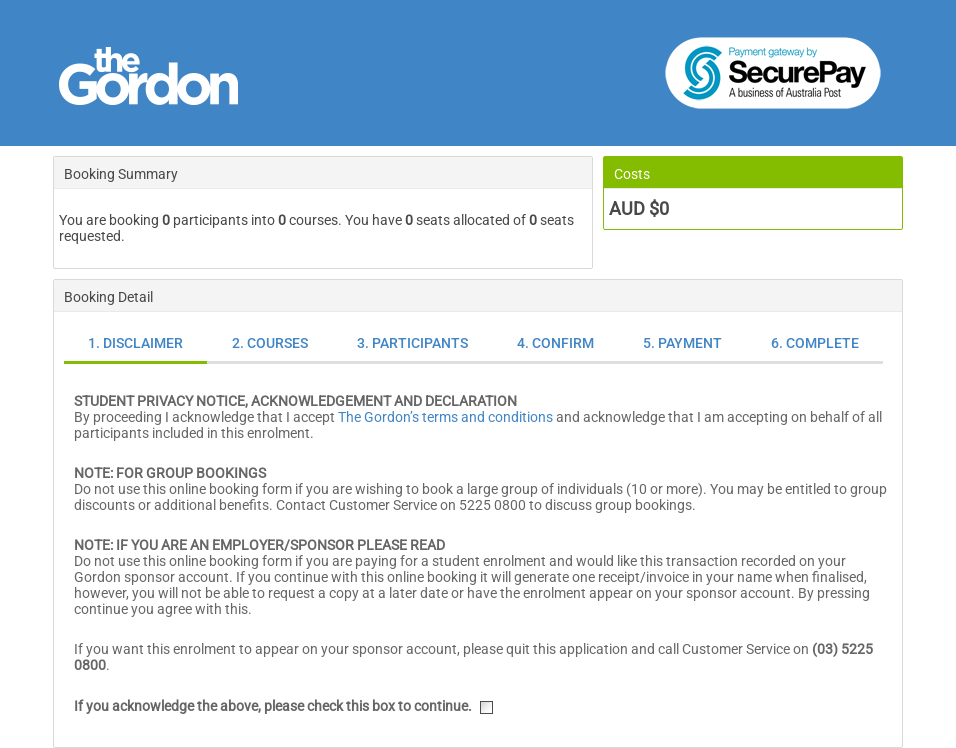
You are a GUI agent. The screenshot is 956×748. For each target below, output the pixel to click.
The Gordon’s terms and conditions (445, 417)
